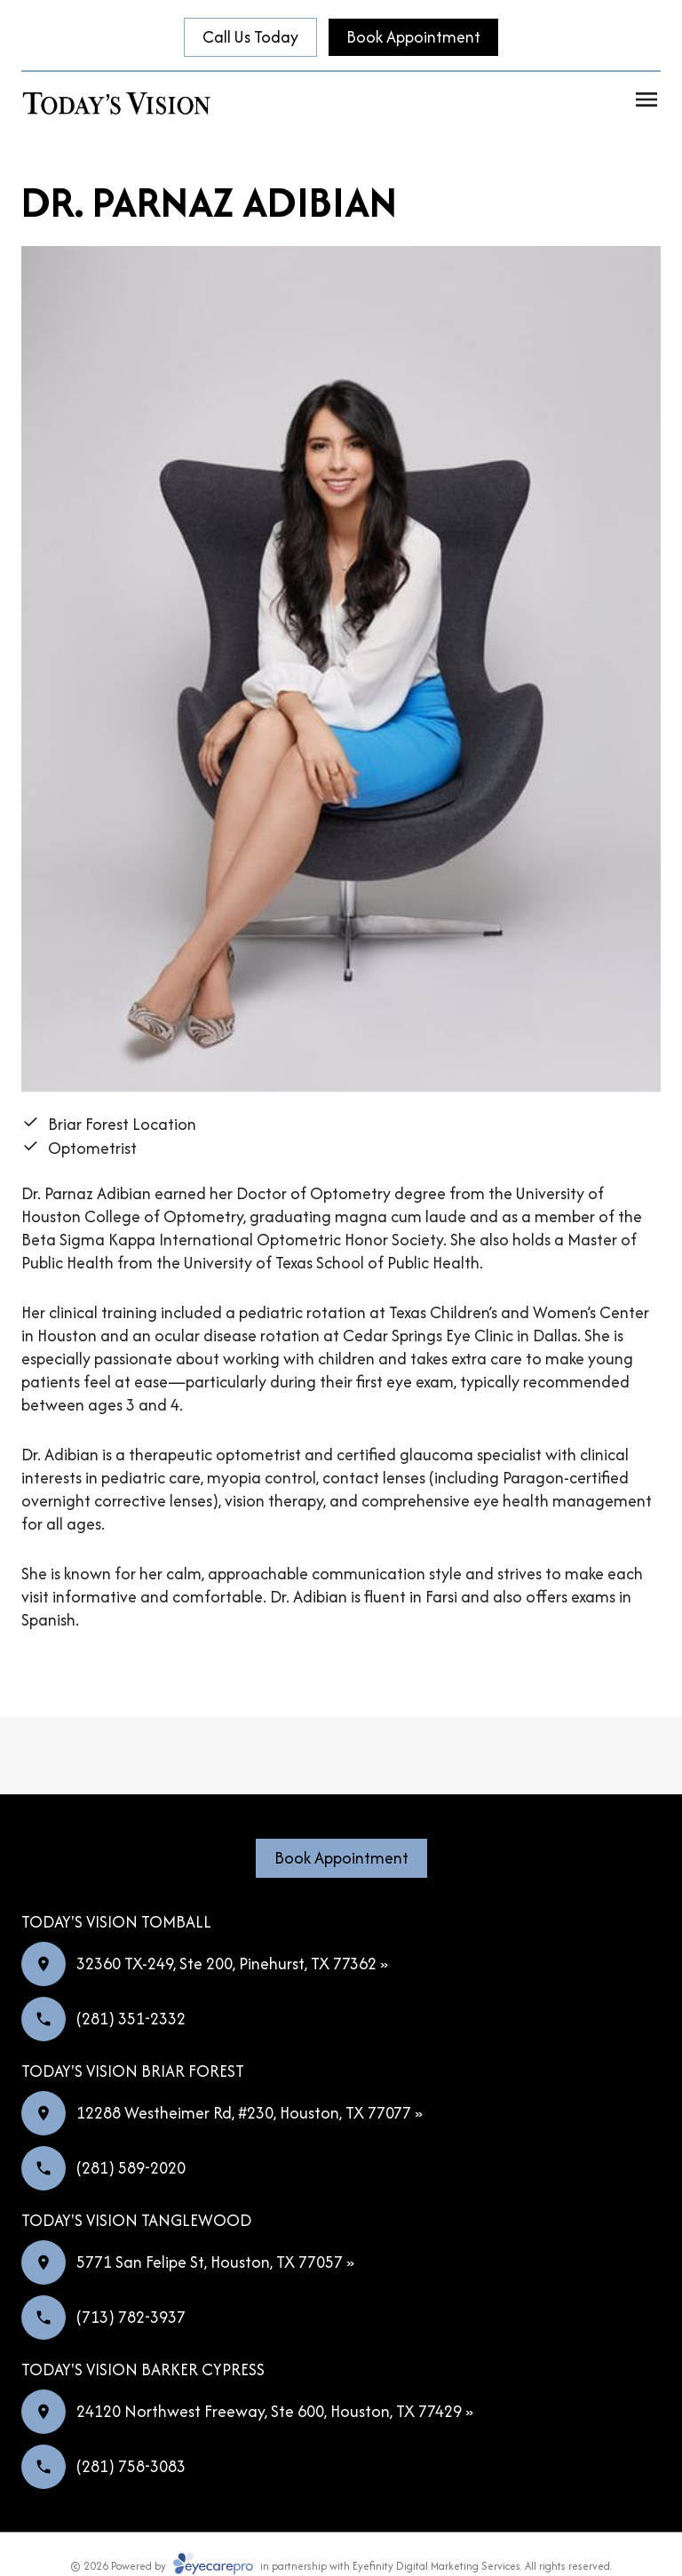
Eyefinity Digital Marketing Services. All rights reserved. (482, 2565)
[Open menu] (646, 99)
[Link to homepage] (117, 102)
